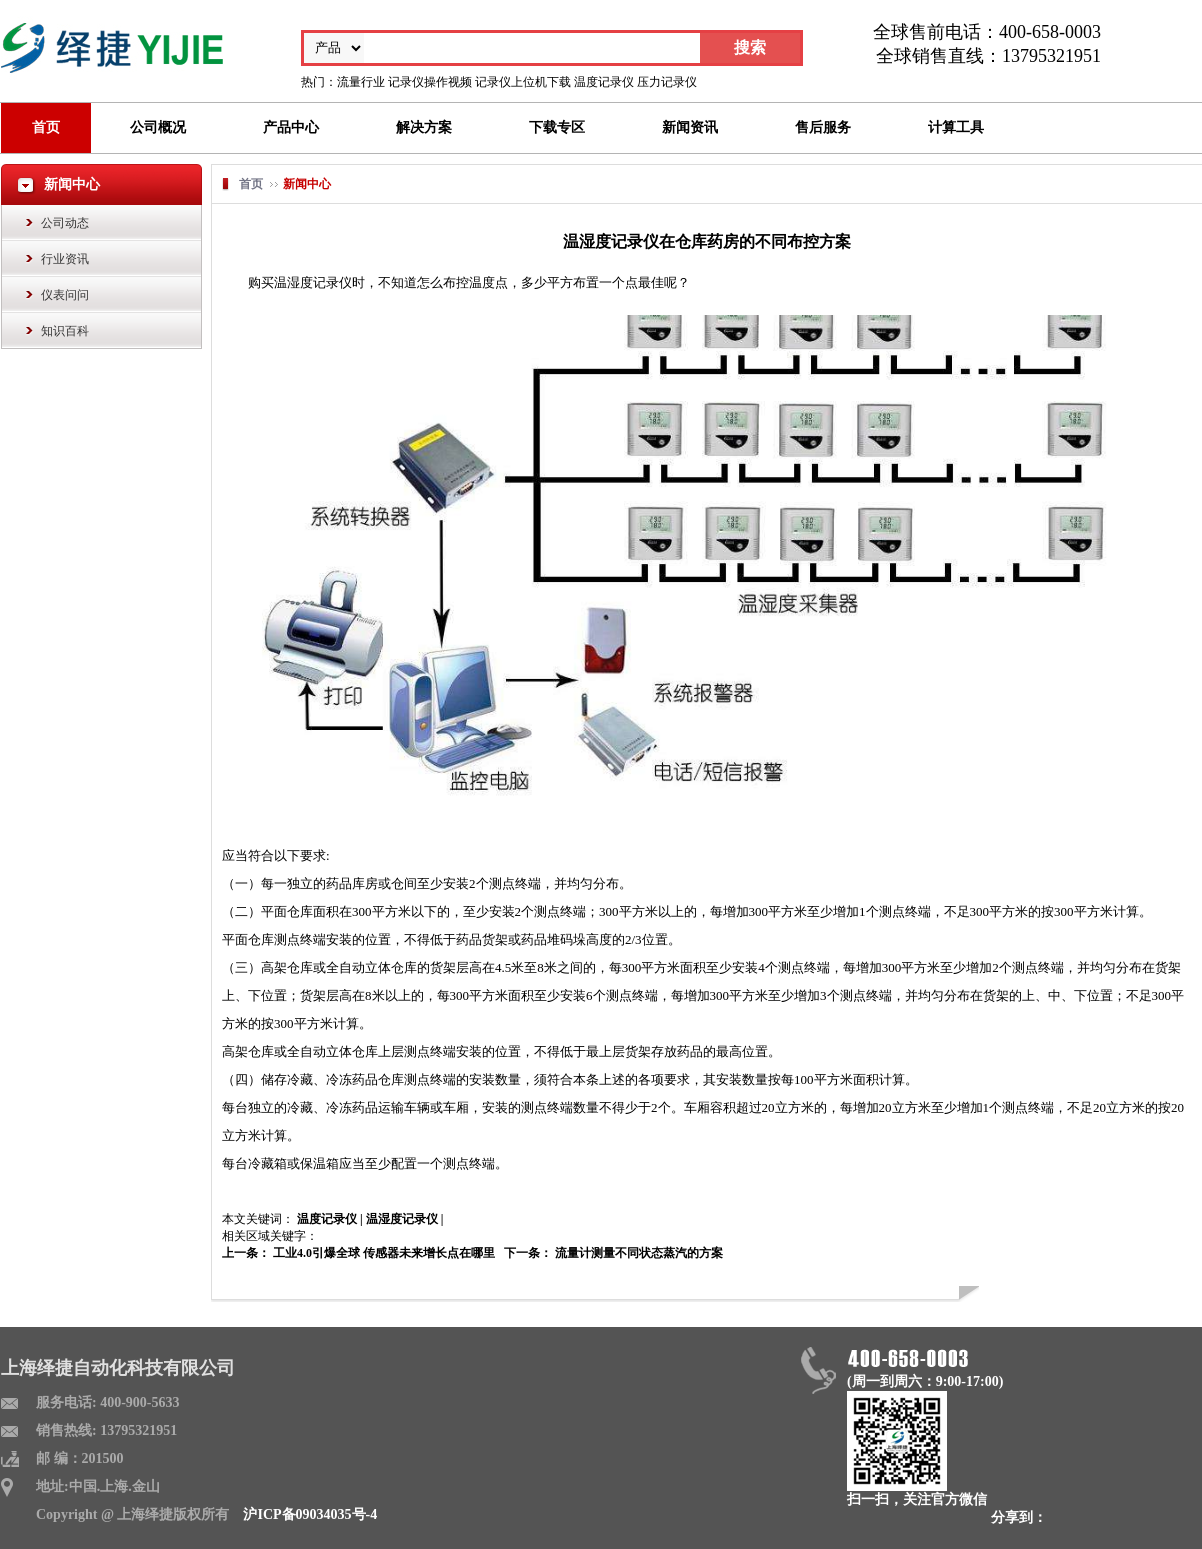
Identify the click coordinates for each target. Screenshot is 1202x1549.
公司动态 (65, 223)
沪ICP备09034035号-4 (310, 1514)
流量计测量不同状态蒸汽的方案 (637, 1253)
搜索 (750, 47)
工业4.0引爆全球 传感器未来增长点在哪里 (382, 1253)
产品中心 (291, 127)
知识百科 (65, 331)
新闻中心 (307, 184)
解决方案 (424, 127)
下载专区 (557, 127)
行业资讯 (65, 259)
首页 (46, 127)
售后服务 (823, 127)
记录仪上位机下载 (523, 82)
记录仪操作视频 (430, 82)
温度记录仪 (604, 82)
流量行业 (361, 82)
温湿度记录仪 (402, 1219)
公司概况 (158, 127)
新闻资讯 (690, 127)
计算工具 (956, 127)
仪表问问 (65, 295)
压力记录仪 (667, 82)
